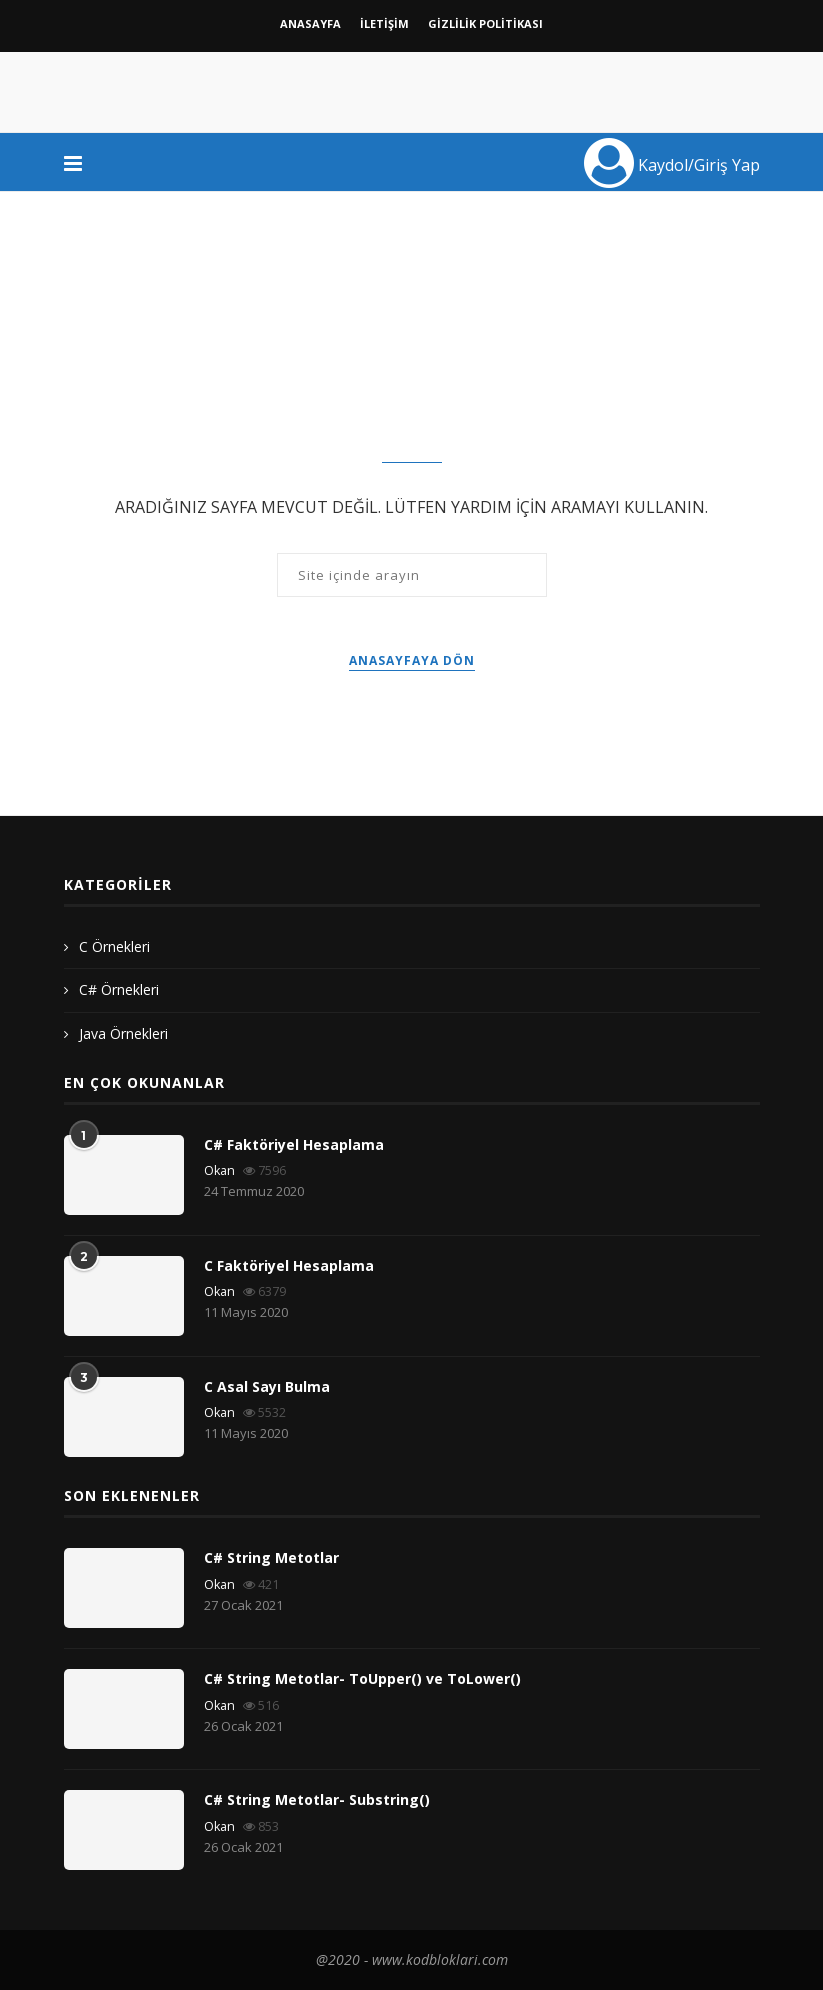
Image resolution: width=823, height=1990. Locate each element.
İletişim (384, 23)
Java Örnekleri (123, 1033)
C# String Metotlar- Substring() (317, 1799)
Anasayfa (310, 23)
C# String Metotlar (271, 1557)
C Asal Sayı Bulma (267, 1386)
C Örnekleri (114, 946)
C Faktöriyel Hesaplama (289, 1265)
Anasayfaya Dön (412, 660)
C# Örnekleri (119, 989)
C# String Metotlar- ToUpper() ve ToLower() (362, 1678)
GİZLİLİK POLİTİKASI (485, 23)
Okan (219, 1170)
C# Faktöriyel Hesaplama (294, 1144)
